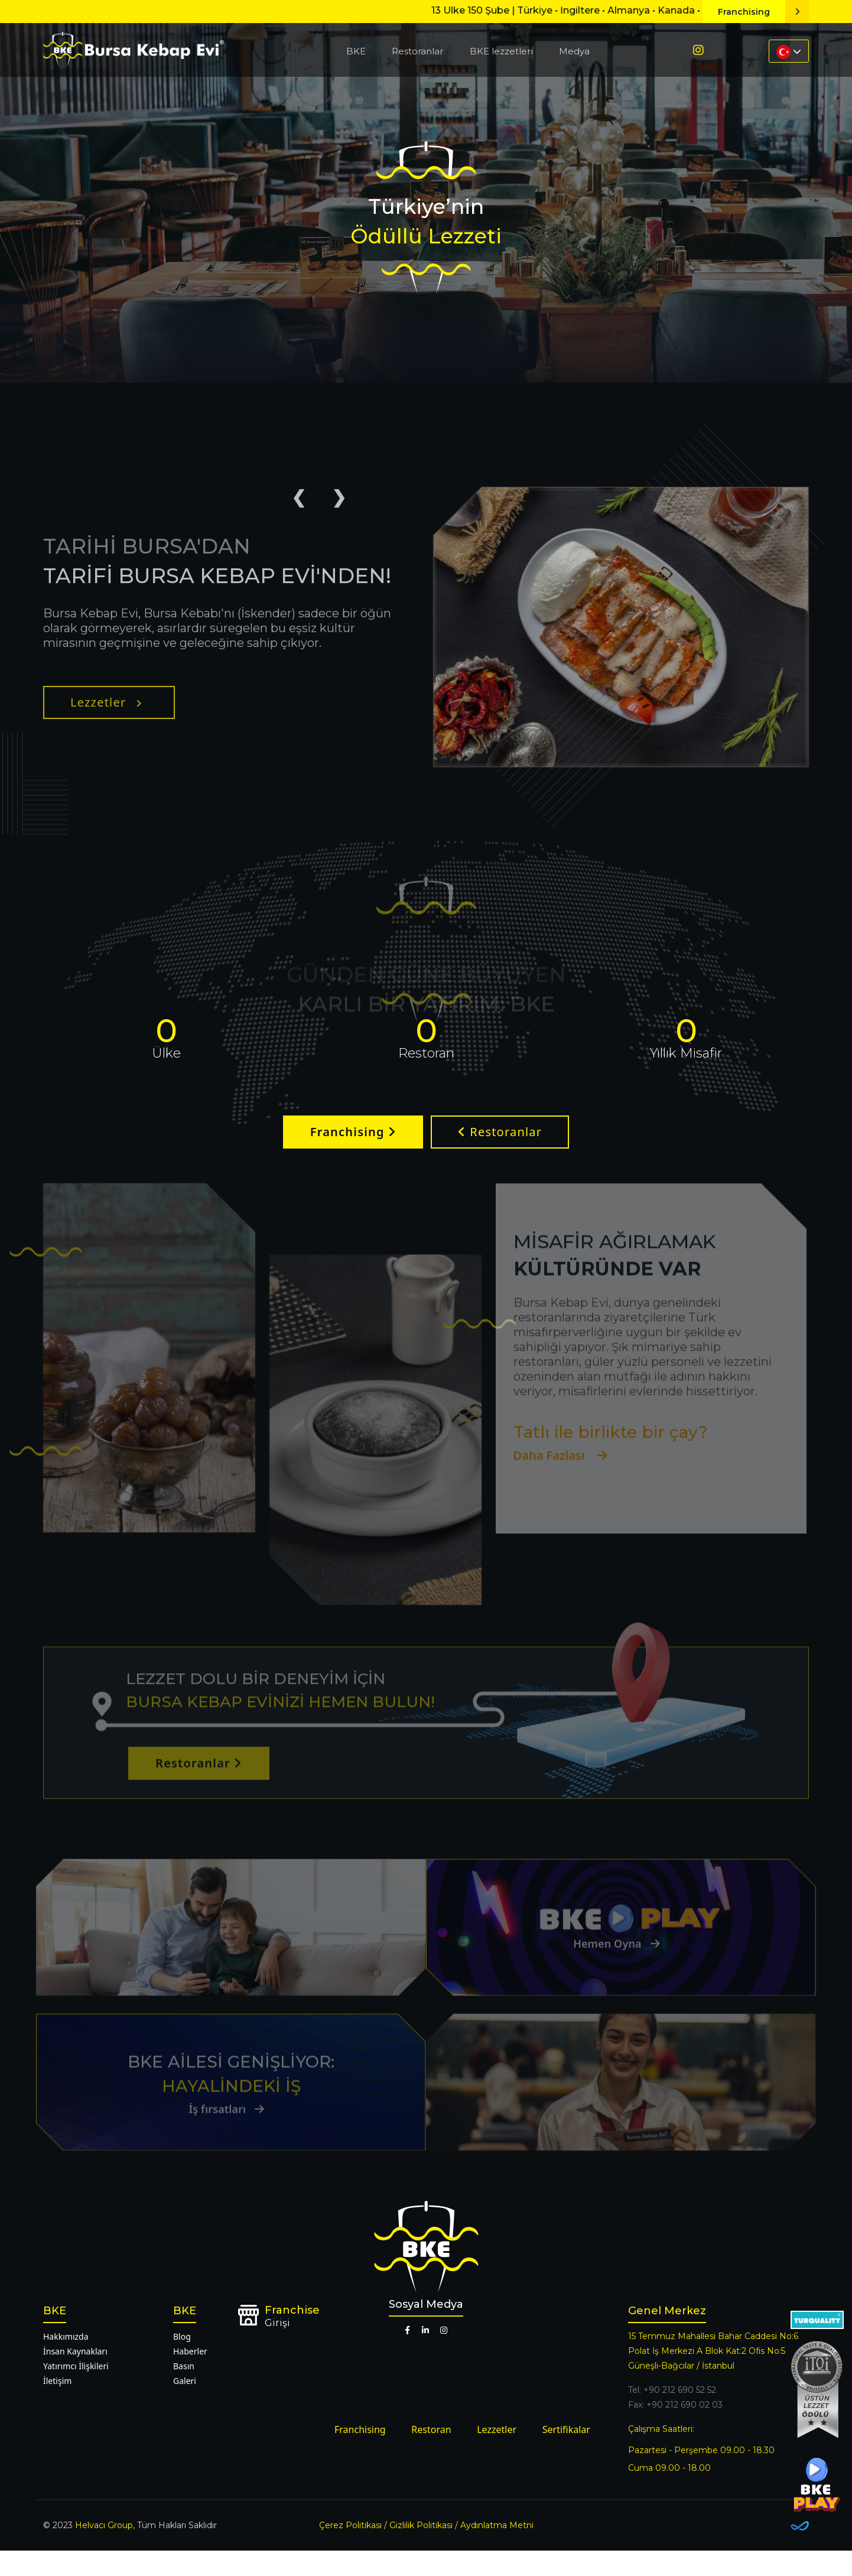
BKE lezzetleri (501, 51)
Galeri (184, 2406)
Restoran (431, 2454)
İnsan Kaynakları (75, 2376)
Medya (574, 51)
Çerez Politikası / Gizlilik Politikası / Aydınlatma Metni (426, 2550)
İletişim (57, 2406)
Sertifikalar (566, 2454)
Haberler (190, 2376)
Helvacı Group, (105, 2550)
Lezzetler (106, 745)
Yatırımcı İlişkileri (76, 2391)
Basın (183, 2391)
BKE (356, 51)
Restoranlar (417, 51)
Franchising (763, 12)
